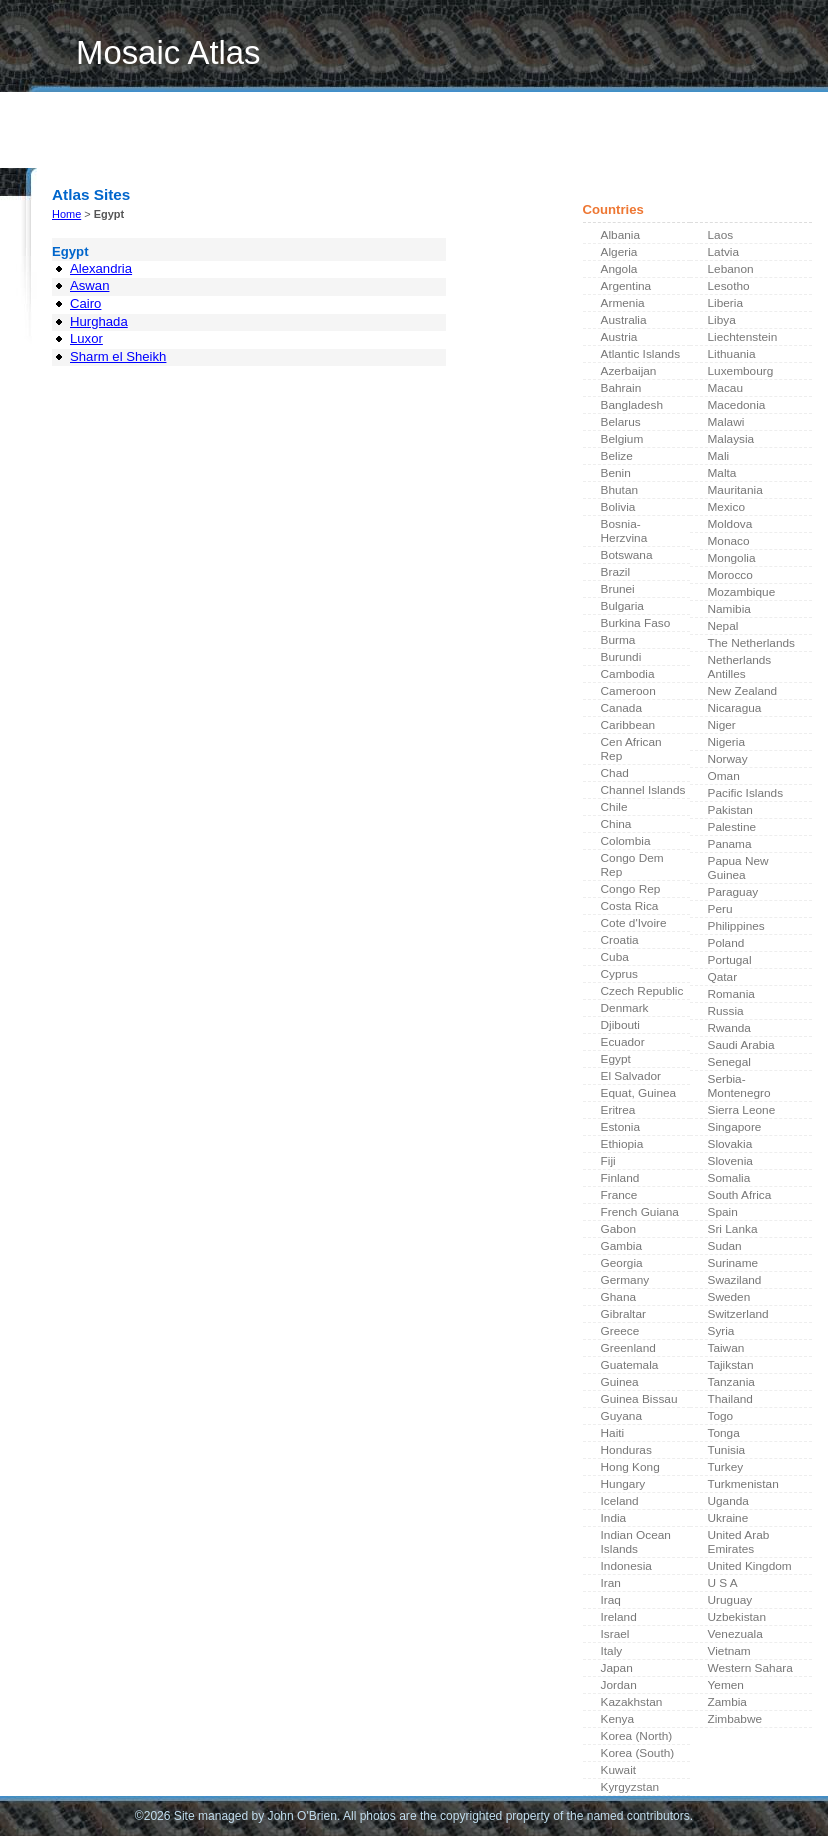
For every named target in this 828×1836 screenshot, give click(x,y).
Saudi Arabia (741, 1045)
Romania (731, 994)
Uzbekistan (737, 1617)
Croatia (620, 940)
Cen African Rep (631, 749)
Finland (620, 1178)
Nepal (723, 626)
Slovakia (730, 1144)
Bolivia (618, 507)
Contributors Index (429, 143)
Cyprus (619, 974)
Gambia (621, 1246)
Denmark (625, 1008)
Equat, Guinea (639, 1093)
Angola (619, 269)
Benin (616, 473)
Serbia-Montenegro (739, 1086)
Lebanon (731, 269)
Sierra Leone (742, 1110)
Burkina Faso (636, 623)
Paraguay (733, 892)
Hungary (623, 1484)
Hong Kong (630, 1467)
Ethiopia (622, 1144)
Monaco (729, 541)
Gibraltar (623, 1314)
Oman (724, 776)
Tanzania (731, 1382)
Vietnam (729, 1651)
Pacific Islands (746, 793)
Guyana (621, 1416)
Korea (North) (637, 1736)
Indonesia (626, 1566)
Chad (615, 773)
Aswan (89, 285)
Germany (625, 1280)
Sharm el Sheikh (118, 356)
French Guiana (640, 1212)
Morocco (730, 575)
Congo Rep (631, 889)
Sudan (725, 1246)
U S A (723, 1583)
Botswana (627, 555)
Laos (721, 235)
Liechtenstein (743, 337)
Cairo (85, 303)
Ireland (619, 1617)
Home (62, 143)
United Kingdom (750, 1566)
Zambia (727, 1702)
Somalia (729, 1178)
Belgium (622, 439)
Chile (614, 807)
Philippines (736, 926)
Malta (722, 473)
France (619, 1195)
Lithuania (732, 354)
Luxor (86, 338)
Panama (730, 844)
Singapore (735, 1127)
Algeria (619, 252)
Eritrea (618, 1110)
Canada (621, 708)
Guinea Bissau (639, 1399)
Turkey (726, 1467)
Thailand (730, 1399)
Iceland (620, 1501)
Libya (722, 320)
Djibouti (620, 1025)
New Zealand (743, 691)
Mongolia (732, 558)
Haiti (613, 1433)
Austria (619, 337)
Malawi (726, 422)
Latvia (724, 252)
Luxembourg (741, 371)
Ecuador (623, 1042)
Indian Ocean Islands (636, 1542)
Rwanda (729, 1028)
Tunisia (727, 1450)
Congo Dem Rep (632, 865)
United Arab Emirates (739, 1542)
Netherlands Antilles (740, 667)
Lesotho (729, 286)
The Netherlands (751, 643)
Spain (723, 1212)
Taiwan (726, 1348)
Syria (721, 1331)
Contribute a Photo (295, 143)
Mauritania (735, 490)
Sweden (729, 1297)
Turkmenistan (743, 1484)
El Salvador (631, 1076)
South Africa (740, 1195)
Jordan (619, 1685)
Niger (722, 725)
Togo (721, 1416)
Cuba (615, 957)
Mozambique (742, 592)
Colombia (626, 841)
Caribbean (628, 725)
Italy (612, 1651)
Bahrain (621, 388)
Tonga (724, 1433)
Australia (624, 320)
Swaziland (735, 1280)
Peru (720, 909)
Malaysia (731, 439)
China (616, 824)
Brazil (616, 572)
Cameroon (628, 691)
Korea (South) (638, 1753)
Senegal (729, 1062)
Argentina (626, 286)
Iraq (611, 1600)
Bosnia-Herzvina (624, 531)
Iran (611, 1583)
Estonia (620, 1127)
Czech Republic (642, 991)
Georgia (622, 1263)
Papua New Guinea (738, 868)
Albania (620, 235)
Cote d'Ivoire (634, 923)
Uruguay (730, 1600)
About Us (533, 143)
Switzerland (738, 1314)
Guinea (620, 1382)
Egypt (616, 1059)
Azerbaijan (629, 371)
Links (203, 143)
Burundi (621, 657)
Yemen (726, 1685)
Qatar (723, 977)
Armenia (623, 303)
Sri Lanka (733, 1229)
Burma (618, 640)
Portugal (730, 960)
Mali (719, 456)
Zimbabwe (735, 1719)
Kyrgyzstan (630, 1787)
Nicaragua (735, 708)
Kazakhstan (632, 1702)
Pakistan (730, 810)
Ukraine (728, 1518)
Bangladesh (632, 405)
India (614, 1518)
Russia (726, 1011)
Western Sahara (750, 1668)
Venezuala (735, 1634)
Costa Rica (630, 906)
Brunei (618, 589)
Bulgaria (622, 606)
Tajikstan (731, 1365)
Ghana (619, 1297)
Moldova (730, 524)
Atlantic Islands (641, 354)
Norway (728, 759)
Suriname (733, 1263)
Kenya (618, 1719)
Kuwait (619, 1770)
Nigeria (726, 742)
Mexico (726, 507)
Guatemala (630, 1365)
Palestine (732, 827)
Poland (726, 943)
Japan (617, 1668)
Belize (617, 456)
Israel (615, 1634)
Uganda (728, 1501)
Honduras (626, 1450)
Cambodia (628, 674)
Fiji (608, 1161)
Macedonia (737, 405)
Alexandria (101, 268)
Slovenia (730, 1161)
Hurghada (99, 321)
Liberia (726, 303)
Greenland (628, 1348)
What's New (133, 143)
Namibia (729, 609)
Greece (620, 1331)
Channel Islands (643, 790)
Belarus (621, 422)
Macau (726, 388)
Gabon (619, 1229)
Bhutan (620, 490)
